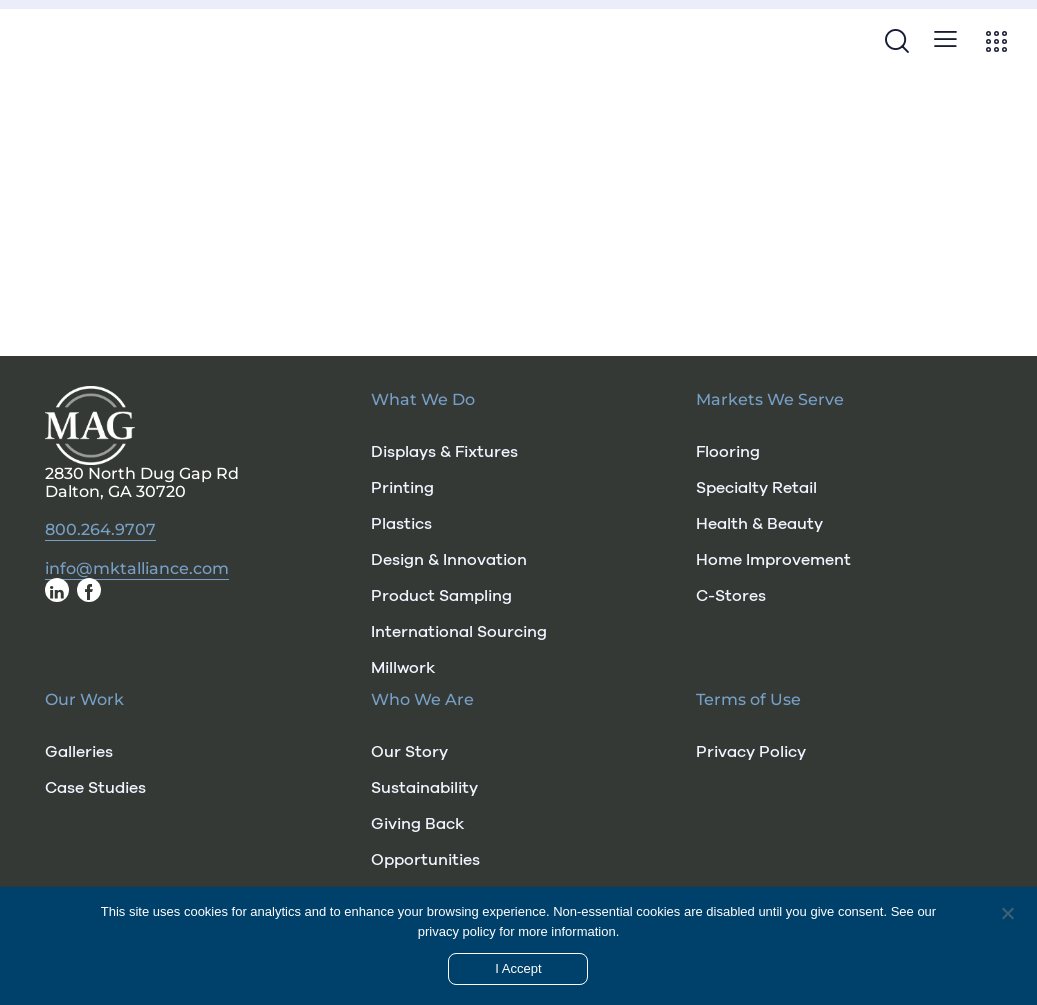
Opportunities (425, 860)
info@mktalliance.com (137, 569)
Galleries (79, 752)
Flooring (728, 452)
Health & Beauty (759, 524)
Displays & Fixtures (444, 452)
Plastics (401, 524)
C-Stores (731, 596)
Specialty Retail (756, 488)
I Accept (518, 968)
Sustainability (424, 788)
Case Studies (95, 788)
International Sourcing (459, 632)
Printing (402, 488)
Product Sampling (441, 596)
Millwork (403, 668)
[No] (1007, 913)
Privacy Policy (751, 752)
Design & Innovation (449, 560)
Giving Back (417, 824)
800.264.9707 (100, 530)
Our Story (409, 752)
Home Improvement (773, 560)
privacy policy (457, 931)
